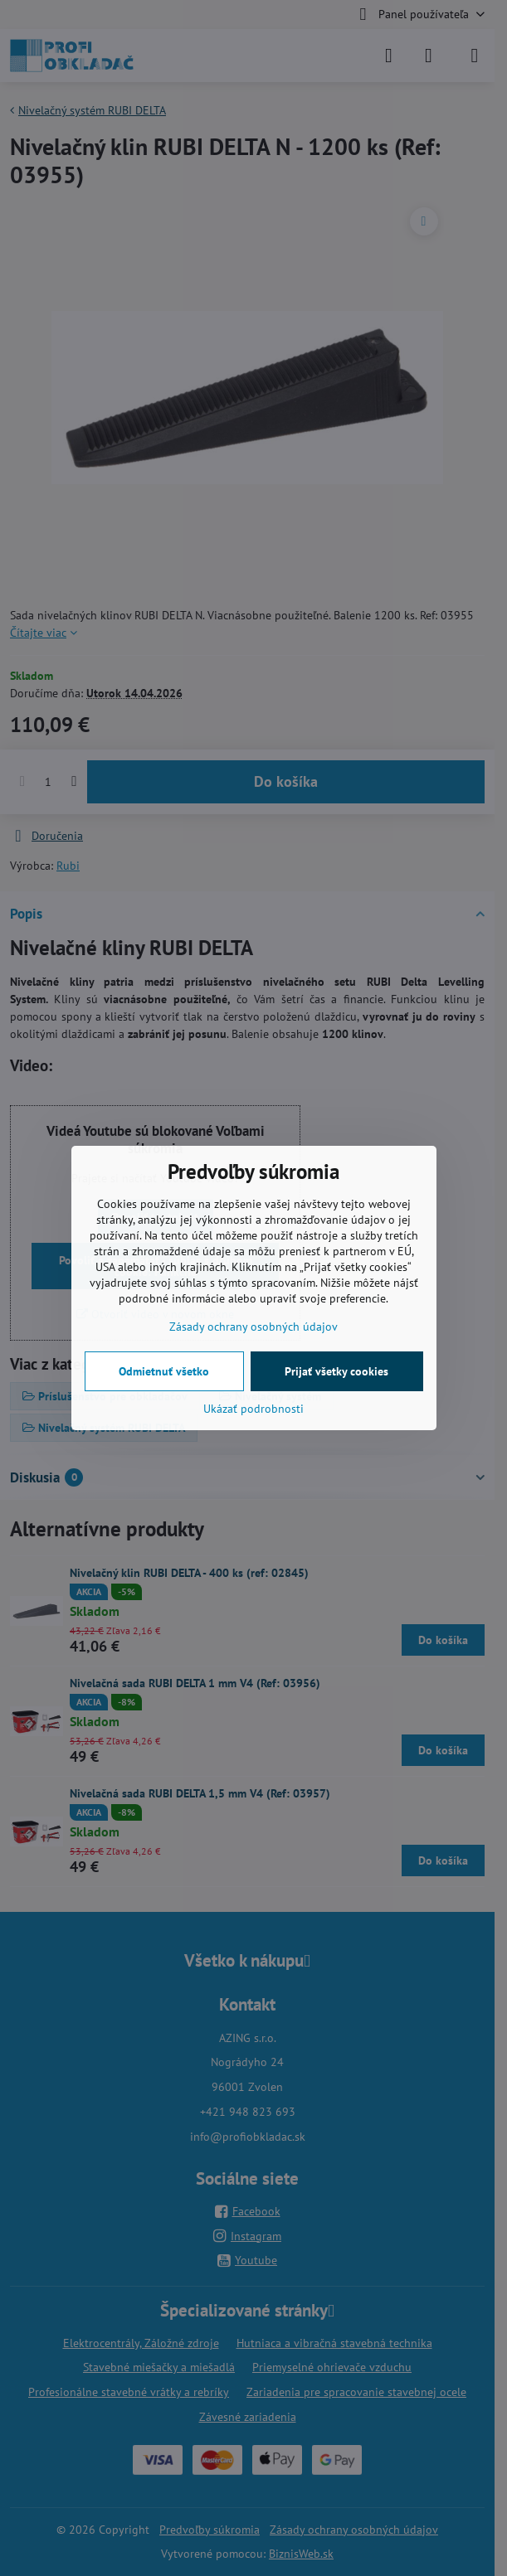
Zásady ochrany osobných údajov (253, 1326)
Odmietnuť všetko (164, 1371)
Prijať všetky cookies (336, 1371)
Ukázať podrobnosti (253, 1408)
